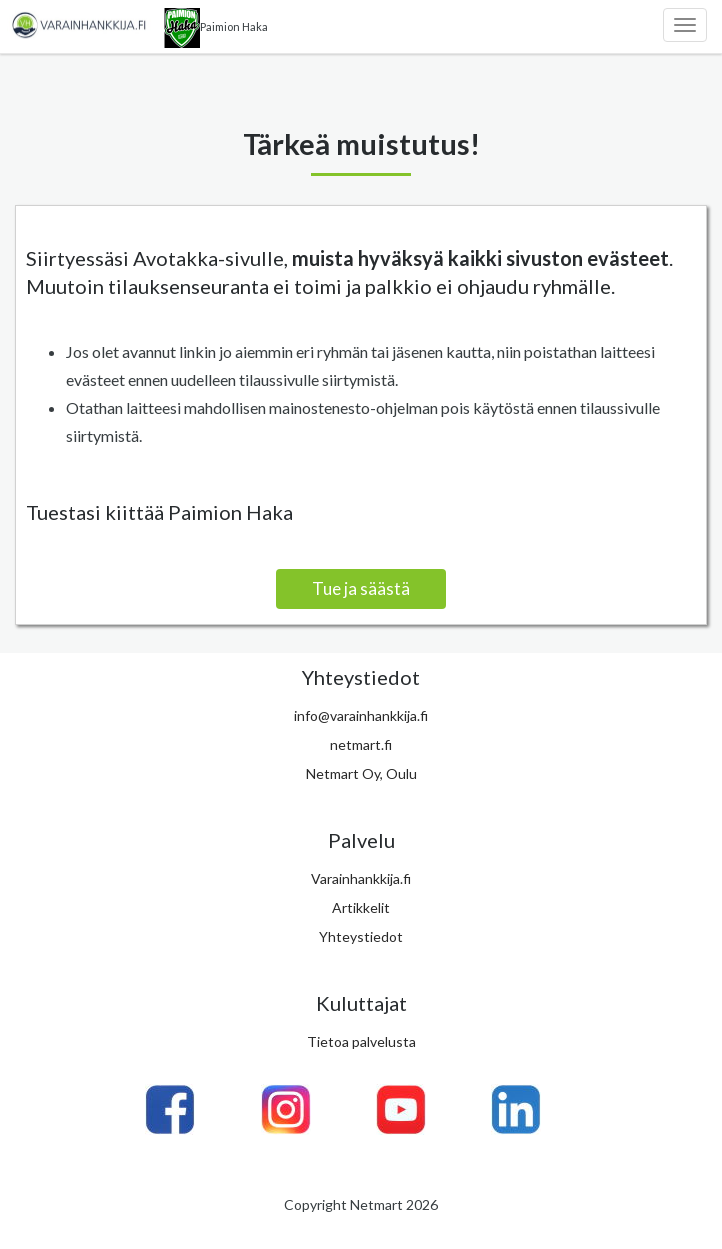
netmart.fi (361, 744)
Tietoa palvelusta (361, 1041)
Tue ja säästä (361, 588)
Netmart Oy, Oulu (361, 773)
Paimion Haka (216, 28)
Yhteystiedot (361, 936)
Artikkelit (361, 907)
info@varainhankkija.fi (361, 715)
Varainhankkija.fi (361, 878)
